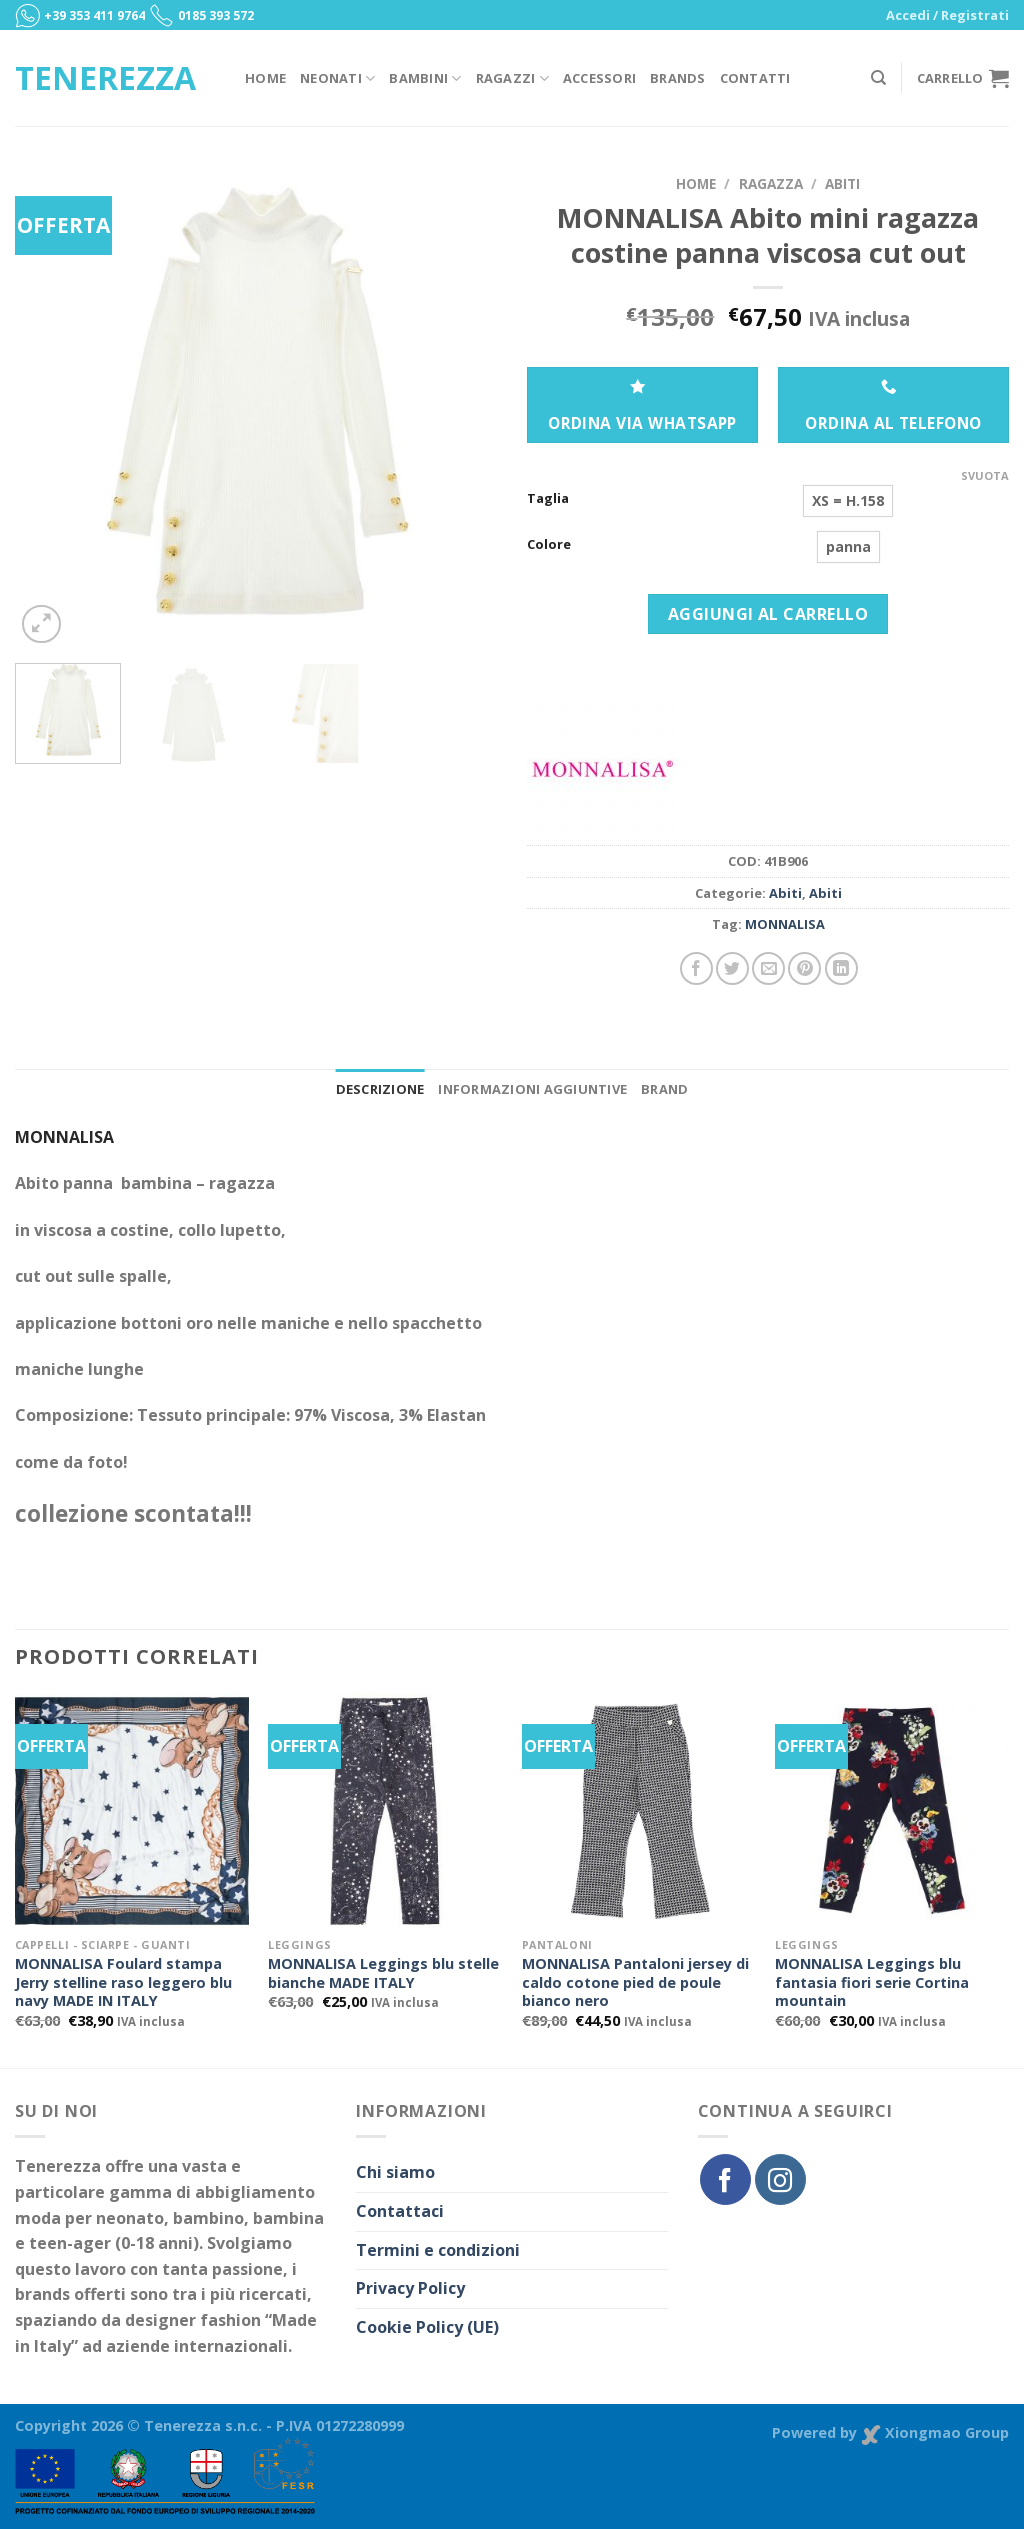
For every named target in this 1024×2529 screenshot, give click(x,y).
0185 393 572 (216, 15)
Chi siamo (395, 2172)
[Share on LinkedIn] (841, 968)
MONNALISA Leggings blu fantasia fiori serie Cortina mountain (872, 1982)
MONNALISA (785, 924)
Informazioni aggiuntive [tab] (532, 1089)
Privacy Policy (410, 2288)
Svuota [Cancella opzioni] (985, 476)
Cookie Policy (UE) (427, 2327)
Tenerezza (105, 78)
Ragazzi (512, 78)
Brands (678, 78)
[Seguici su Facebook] (725, 2179)
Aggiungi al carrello (768, 614)
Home (265, 78)
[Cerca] (878, 78)
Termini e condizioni (438, 2250)
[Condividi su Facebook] (696, 968)
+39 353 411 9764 (94, 15)
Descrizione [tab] (380, 1089)
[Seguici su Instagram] (780, 2179)
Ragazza (771, 183)
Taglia (548, 499)
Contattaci (400, 2211)
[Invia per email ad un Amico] (768, 968)
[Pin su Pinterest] (804, 968)
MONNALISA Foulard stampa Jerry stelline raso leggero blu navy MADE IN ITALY (123, 1982)
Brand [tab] (664, 1089)
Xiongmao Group (935, 2432)
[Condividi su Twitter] (732, 968)
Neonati (337, 78)
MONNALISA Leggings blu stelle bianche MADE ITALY (383, 1973)
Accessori (599, 78)
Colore (549, 545)
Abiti (842, 183)
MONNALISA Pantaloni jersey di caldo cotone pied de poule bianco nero (635, 1982)
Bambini (425, 78)
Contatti (755, 78)
